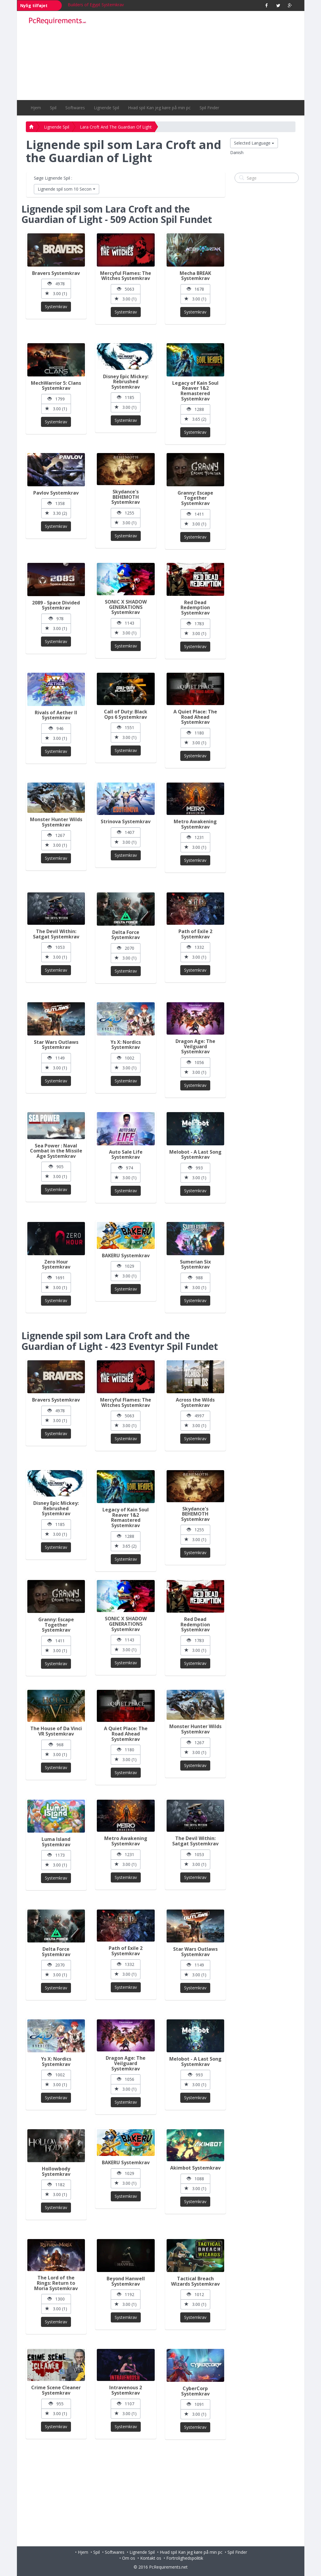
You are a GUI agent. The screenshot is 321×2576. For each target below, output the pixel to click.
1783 (195, 623)
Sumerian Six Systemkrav (195, 1264)
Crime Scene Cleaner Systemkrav (56, 2390)
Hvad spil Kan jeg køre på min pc (159, 107)
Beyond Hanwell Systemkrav (126, 2281)
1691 (56, 1277)
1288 (195, 409)
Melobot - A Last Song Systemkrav (195, 1154)
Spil (53, 107)
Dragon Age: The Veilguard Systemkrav (195, 1046)
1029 (125, 1266)
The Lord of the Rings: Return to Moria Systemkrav (56, 2282)
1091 (195, 2404)
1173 (56, 1855)
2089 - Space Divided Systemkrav (56, 605)
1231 (195, 837)
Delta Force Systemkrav (125, 935)
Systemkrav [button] (56, 306)
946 (56, 728)
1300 (56, 2299)
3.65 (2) (195, 419)
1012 (195, 2294)
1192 (125, 2294)
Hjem (36, 107)
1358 (56, 503)
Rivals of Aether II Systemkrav (56, 715)
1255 (125, 513)
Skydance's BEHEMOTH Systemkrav (125, 496)
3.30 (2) (56, 513)
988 (195, 1277)
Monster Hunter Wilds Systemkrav (56, 822)
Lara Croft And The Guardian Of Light (116, 127)
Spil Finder (209, 107)
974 (125, 1168)
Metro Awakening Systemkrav (195, 824)
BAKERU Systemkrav (126, 1255)
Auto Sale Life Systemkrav (126, 1154)
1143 (125, 623)
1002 (125, 1058)
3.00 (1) (56, 293)
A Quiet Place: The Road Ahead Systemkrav (195, 716)
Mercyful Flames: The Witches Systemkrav (125, 276)
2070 (125, 948)
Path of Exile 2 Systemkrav (195, 934)
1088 (195, 2178)
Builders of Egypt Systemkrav (96, 4)
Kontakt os (150, 2558)
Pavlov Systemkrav (56, 493)
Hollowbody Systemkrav (56, 2171)
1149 (56, 1058)
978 (56, 618)
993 (195, 1168)
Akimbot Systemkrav (195, 2168)
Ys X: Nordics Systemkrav (125, 1045)
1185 (125, 397)
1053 (56, 947)
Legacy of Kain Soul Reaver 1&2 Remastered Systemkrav (195, 391)
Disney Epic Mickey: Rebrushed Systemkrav (125, 381)
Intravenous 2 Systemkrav (125, 2390)
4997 (195, 1415)
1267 (56, 835)
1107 (125, 2403)
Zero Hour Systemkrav (56, 1264)
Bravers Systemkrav (56, 273)
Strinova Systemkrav (126, 821)
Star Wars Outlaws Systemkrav (56, 1045)
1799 (56, 399)
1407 (125, 832)
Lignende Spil (106, 107)
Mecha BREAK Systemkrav (195, 276)
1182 (56, 2184)
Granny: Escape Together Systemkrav (195, 498)
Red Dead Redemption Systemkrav (195, 607)
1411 (195, 514)
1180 (195, 733)
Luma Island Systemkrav (56, 1842)
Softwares (75, 107)
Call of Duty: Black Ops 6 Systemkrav (125, 714)
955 (56, 2403)
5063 (125, 289)
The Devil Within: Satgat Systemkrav (56, 934)
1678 (195, 289)
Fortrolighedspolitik (184, 2558)
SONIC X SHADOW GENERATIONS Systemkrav (126, 607)
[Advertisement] (195, 55)
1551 (125, 727)
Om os (128, 2558)
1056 (195, 1062)
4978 (56, 283)
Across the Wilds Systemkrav (195, 1402)
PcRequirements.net (168, 2567)
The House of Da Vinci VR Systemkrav (56, 1731)
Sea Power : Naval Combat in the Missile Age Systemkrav (56, 1150)
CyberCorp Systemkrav (195, 2391)
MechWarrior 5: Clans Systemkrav (56, 386)
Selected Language (254, 143)
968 (56, 1744)
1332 (195, 947)
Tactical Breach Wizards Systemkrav (195, 2281)
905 (56, 1166)
